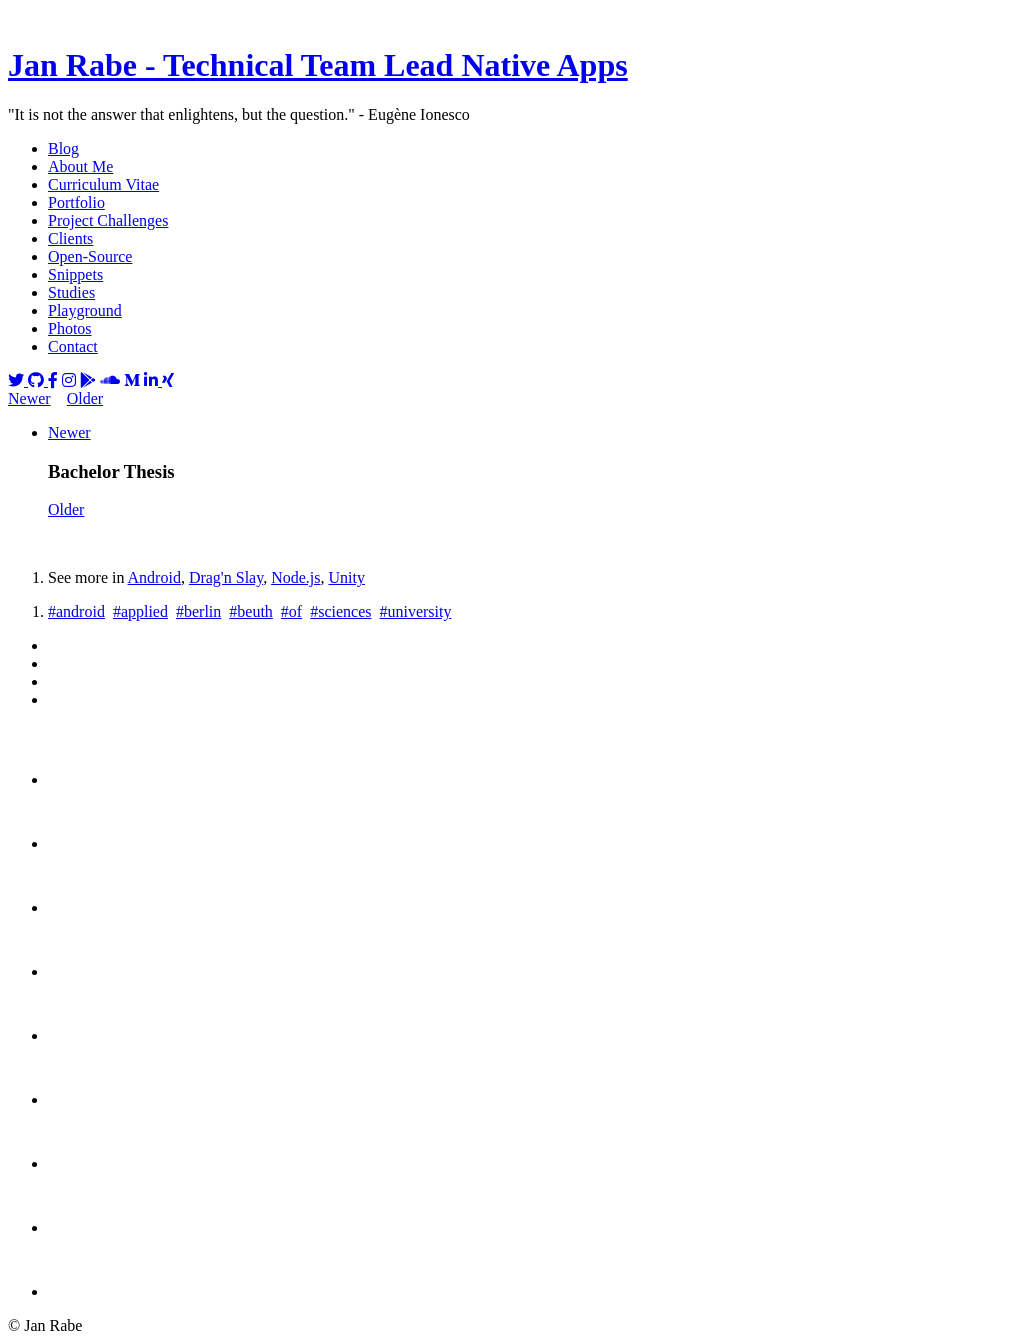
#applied (140, 611)
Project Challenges (108, 220)
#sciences (340, 611)
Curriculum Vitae (103, 184)
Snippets (75, 274)
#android (76, 611)
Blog (63, 148)
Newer (29, 398)
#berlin (198, 611)
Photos (70, 328)
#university (415, 611)
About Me (80, 166)
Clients (70, 238)
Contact (73, 346)
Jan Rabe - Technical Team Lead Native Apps (318, 65)
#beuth (251, 611)
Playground (85, 310)
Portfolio (76, 202)
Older (85, 398)
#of (291, 611)
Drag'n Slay (226, 577)
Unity (346, 577)
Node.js (295, 577)
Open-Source (90, 256)
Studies (71, 292)
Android (154, 577)
